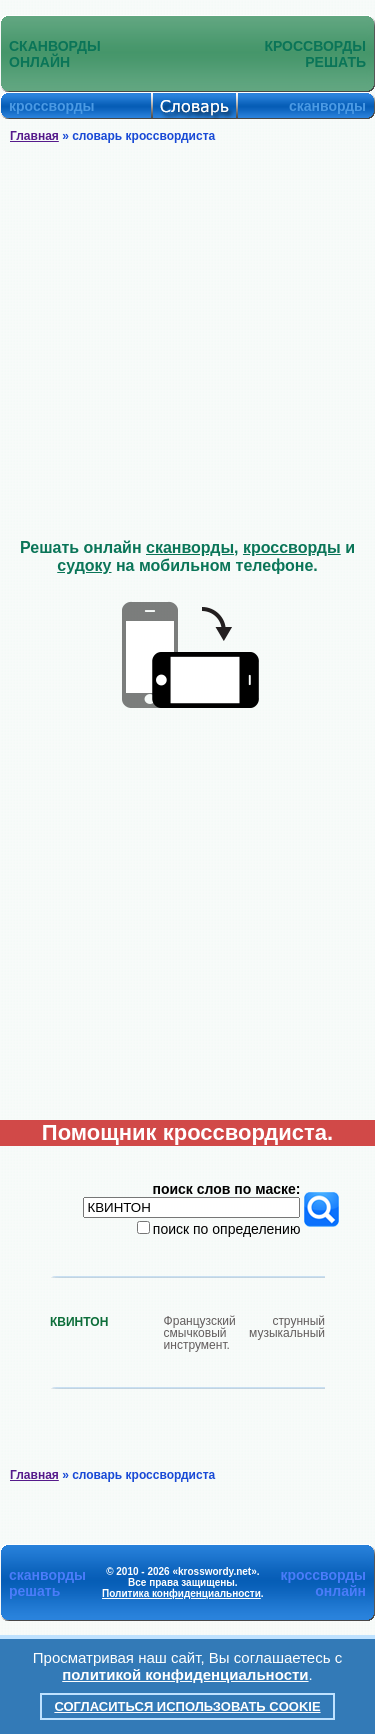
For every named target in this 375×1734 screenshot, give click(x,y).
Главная (34, 136)
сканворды (190, 547)
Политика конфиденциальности (181, 1593)
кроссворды (292, 547)
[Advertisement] (187, 341)
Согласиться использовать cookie (187, 1706)
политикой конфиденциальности (185, 1674)
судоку (84, 565)
